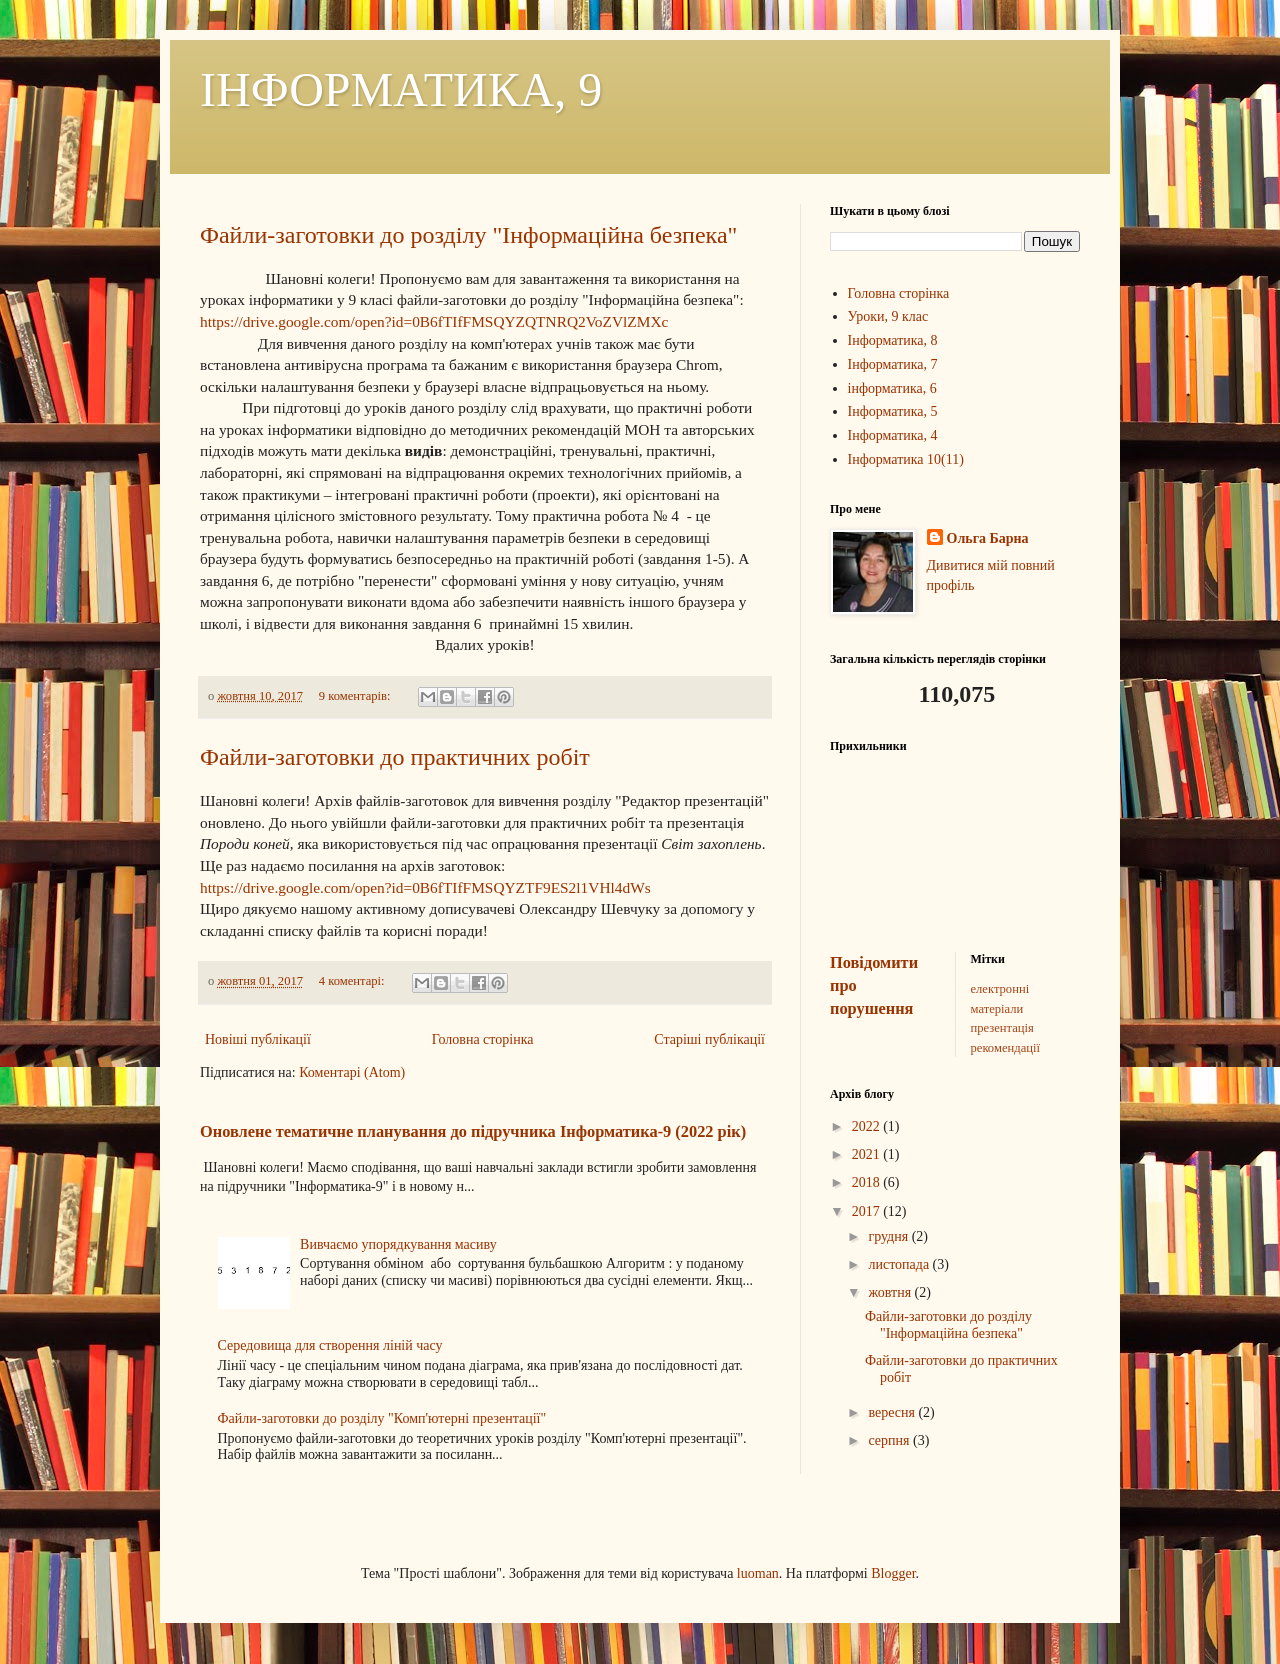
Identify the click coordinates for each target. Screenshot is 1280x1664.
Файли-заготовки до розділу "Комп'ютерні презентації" (382, 1418)
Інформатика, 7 (893, 364)
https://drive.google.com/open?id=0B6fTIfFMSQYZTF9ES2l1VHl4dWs (425, 887)
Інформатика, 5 (893, 411)
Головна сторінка (483, 1039)
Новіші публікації (258, 1039)
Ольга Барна (988, 538)
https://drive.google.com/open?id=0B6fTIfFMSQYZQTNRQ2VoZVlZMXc (434, 321)
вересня (893, 1412)
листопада (900, 1264)
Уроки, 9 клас (888, 316)
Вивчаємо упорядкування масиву (398, 1244)
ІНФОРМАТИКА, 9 (401, 89)
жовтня (891, 1292)
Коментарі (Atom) (352, 1072)
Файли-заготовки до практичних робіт (395, 757)
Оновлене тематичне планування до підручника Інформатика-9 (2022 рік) (473, 1131)
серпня (890, 1440)
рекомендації (1005, 1048)
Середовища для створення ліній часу (330, 1345)
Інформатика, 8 (893, 340)
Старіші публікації (709, 1039)
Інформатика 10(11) (906, 459)
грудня (889, 1236)
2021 (868, 1154)
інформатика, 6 (892, 388)
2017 (868, 1211)
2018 (868, 1182)
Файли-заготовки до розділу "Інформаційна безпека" (468, 235)
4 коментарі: (353, 981)
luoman (758, 1573)
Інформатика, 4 (893, 435)
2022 (868, 1126)
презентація (1002, 1028)
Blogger (893, 1573)
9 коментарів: (356, 696)
